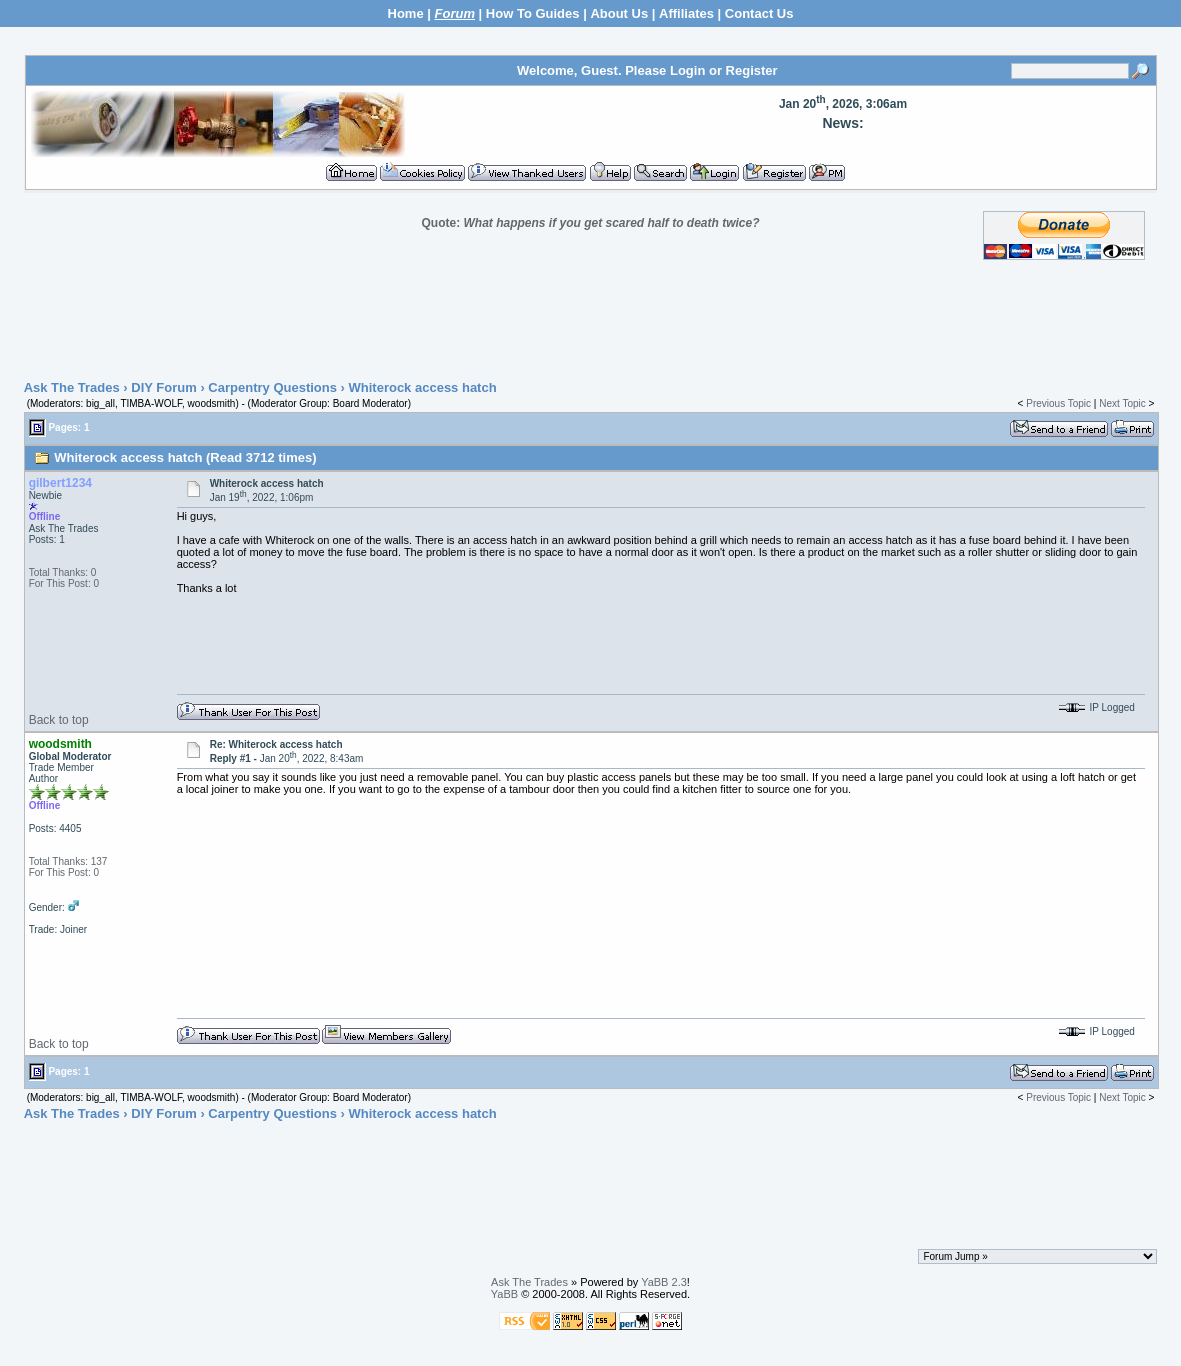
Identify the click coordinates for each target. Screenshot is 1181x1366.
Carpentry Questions (272, 387)
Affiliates (686, 13)
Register (752, 70)
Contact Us (759, 13)
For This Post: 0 (64, 583)
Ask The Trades (72, 387)
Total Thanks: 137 (68, 861)
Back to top (59, 720)
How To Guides (533, 13)
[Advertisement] (591, 321)
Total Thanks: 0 (63, 572)
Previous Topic (1058, 403)
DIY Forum (164, 387)
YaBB (504, 1294)
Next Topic (1122, 403)
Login (687, 70)
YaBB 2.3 (664, 1282)
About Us (619, 13)
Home (406, 13)
